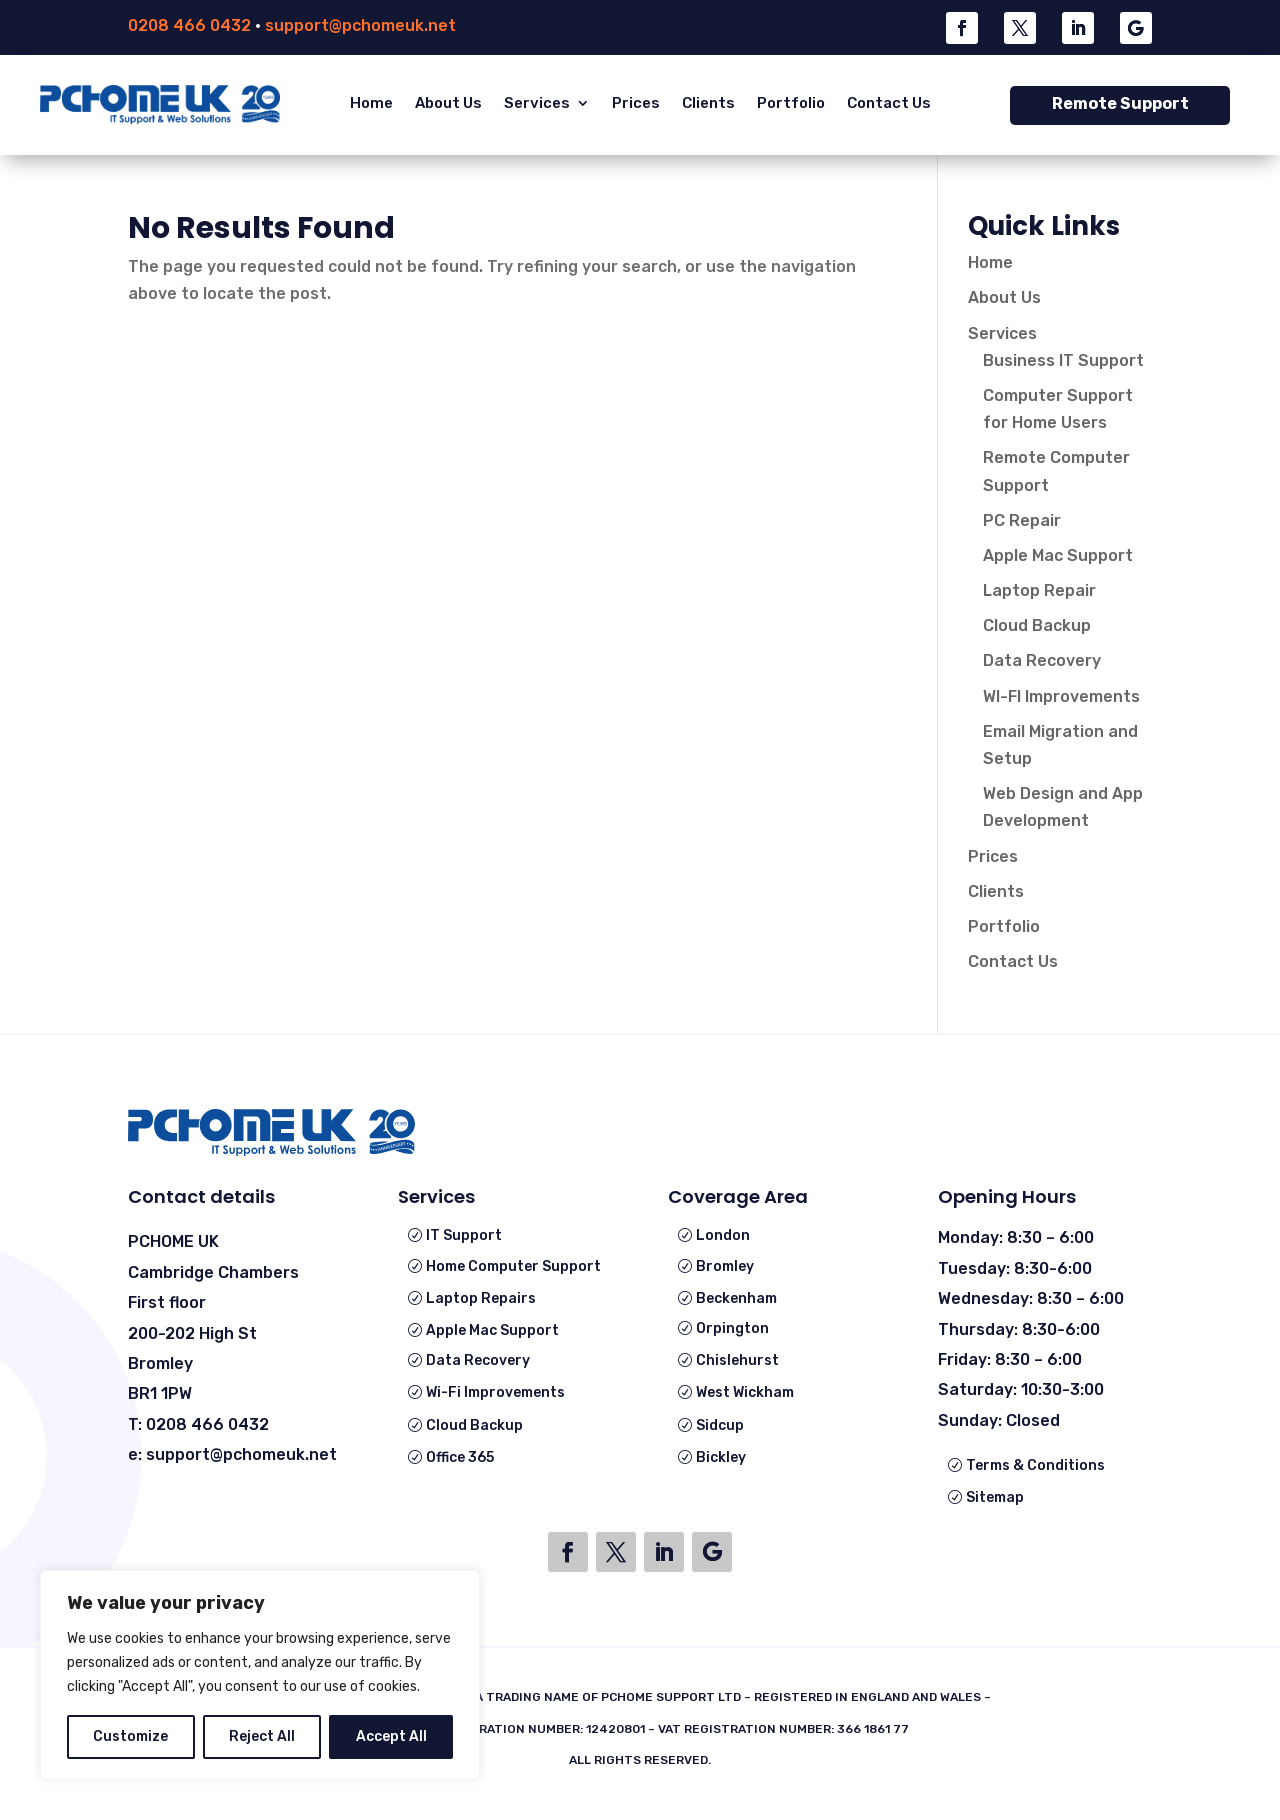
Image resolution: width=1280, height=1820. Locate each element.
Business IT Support (1063, 360)
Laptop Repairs (481, 1298)
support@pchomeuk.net (360, 25)
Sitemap (995, 1497)
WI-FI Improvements (1061, 696)
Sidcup (720, 1425)
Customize (130, 1736)
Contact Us (889, 103)
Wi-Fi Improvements (495, 1392)
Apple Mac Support (1058, 555)
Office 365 (460, 1457)
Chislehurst (737, 1360)
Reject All (262, 1736)
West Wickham (745, 1392)
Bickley (721, 1457)
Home (371, 103)
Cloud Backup (1037, 625)
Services (537, 103)
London (723, 1235)
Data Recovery (1042, 660)
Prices (636, 103)
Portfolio (791, 103)
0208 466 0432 (189, 25)
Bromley (725, 1266)
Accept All (391, 1736)
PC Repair (1022, 520)
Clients (708, 103)
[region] (260, 1675)
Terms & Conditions (1035, 1465)
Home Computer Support (513, 1266)
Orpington (732, 1328)
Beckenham (736, 1298)
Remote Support (1120, 103)
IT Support (464, 1235)
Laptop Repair (1039, 590)
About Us (448, 103)
